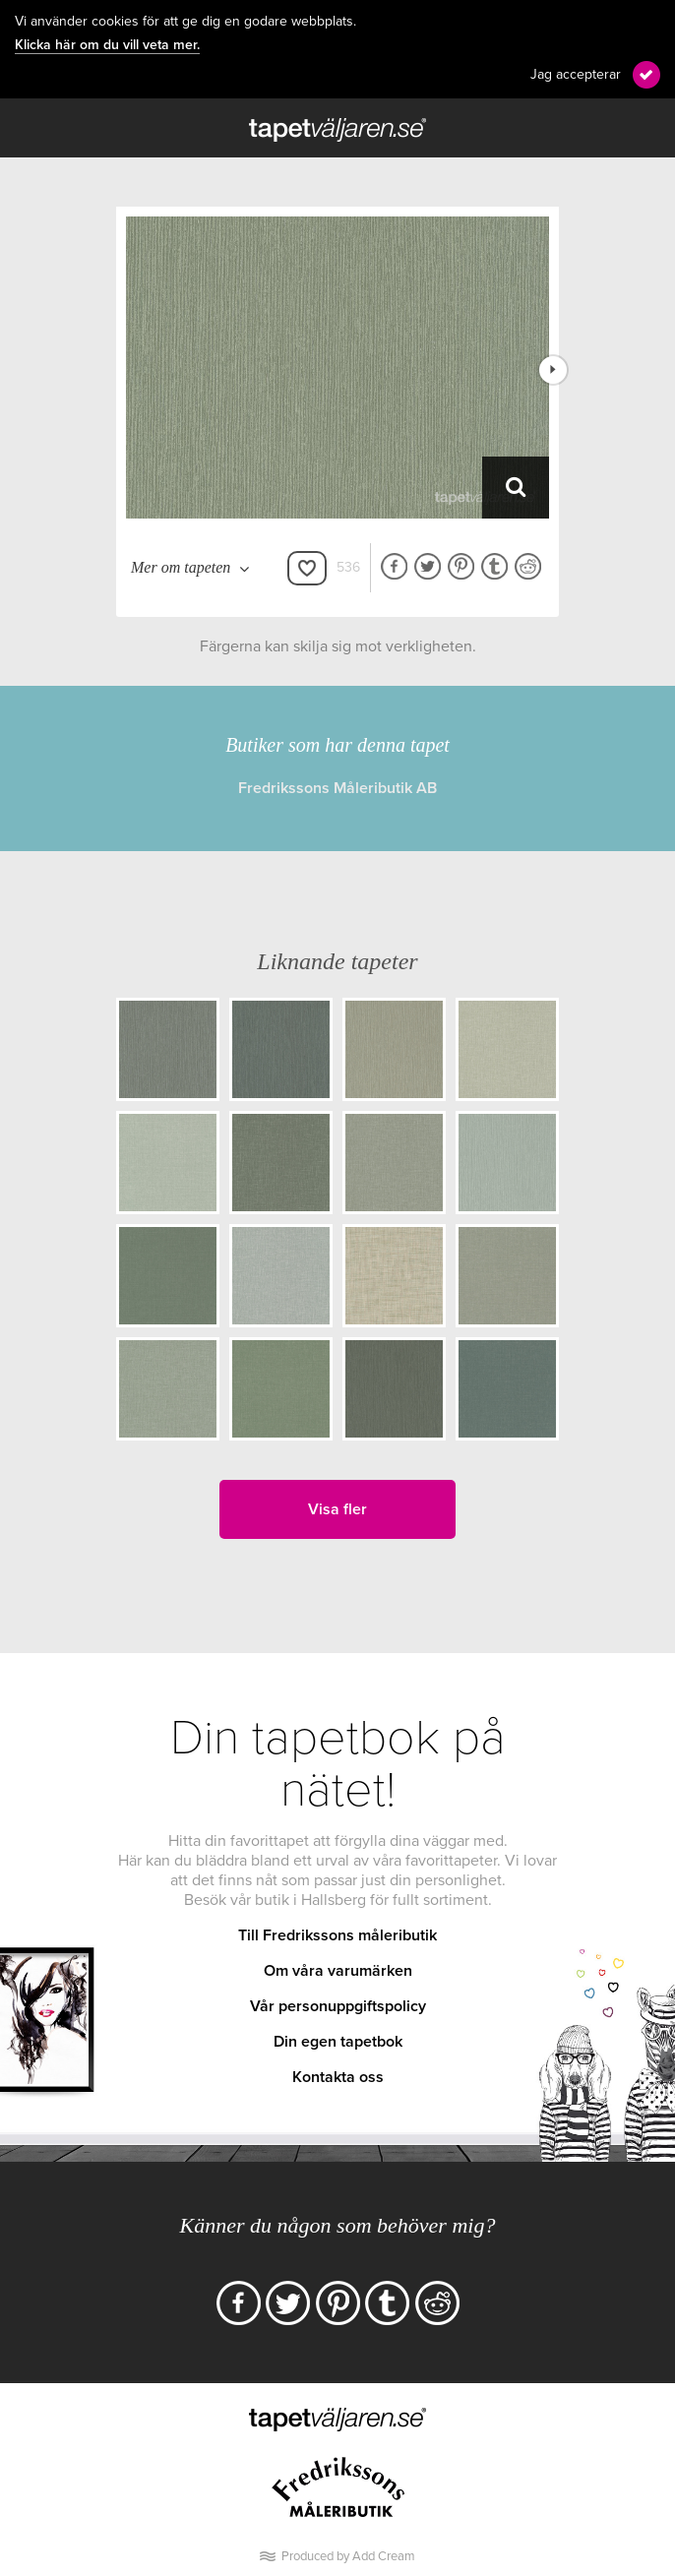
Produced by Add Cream (348, 2556)
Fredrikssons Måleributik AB (337, 788)
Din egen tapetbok (338, 2042)
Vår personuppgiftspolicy (338, 2006)
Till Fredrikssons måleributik (337, 1935)
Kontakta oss (338, 2077)
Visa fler (337, 1509)
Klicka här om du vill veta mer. (107, 45)
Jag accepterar (575, 74)
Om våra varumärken (338, 1971)
